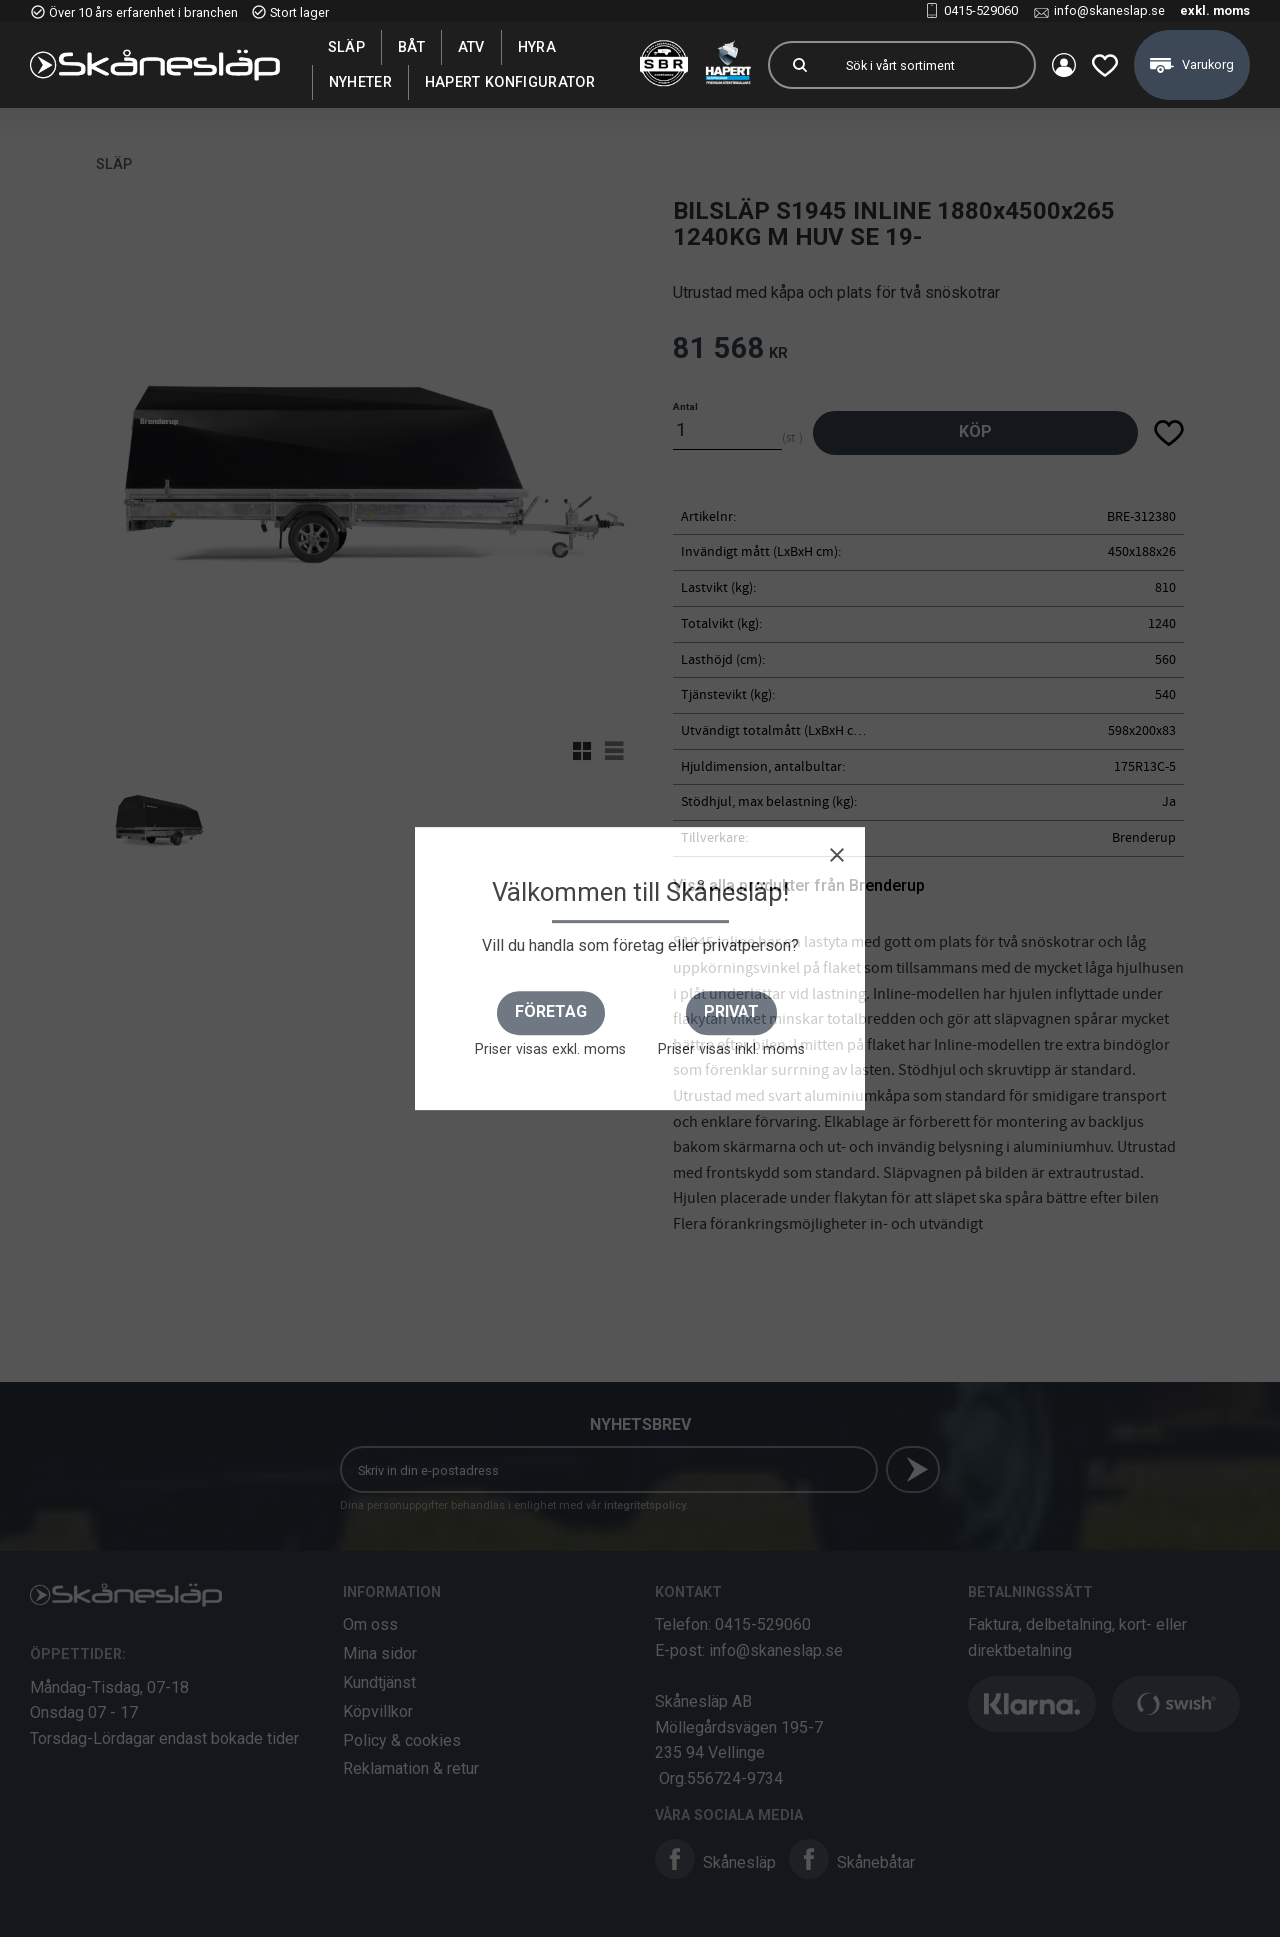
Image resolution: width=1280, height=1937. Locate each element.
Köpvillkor (378, 1711)
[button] (1105, 65)
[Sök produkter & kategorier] (932, 65)
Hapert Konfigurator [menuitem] (510, 82)
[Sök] (800, 65)
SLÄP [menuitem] (346, 47)
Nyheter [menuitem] (360, 82)
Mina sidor (380, 1653)
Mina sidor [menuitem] (1064, 65)
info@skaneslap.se (1109, 10)
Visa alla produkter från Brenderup (799, 885)
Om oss (370, 1624)
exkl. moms (1215, 10)
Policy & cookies (402, 1740)
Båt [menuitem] (411, 47)
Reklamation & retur (411, 1768)
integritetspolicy (645, 1505)
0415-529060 (981, 10)
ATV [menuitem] (471, 47)
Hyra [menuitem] (537, 47)
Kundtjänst (379, 1682)
